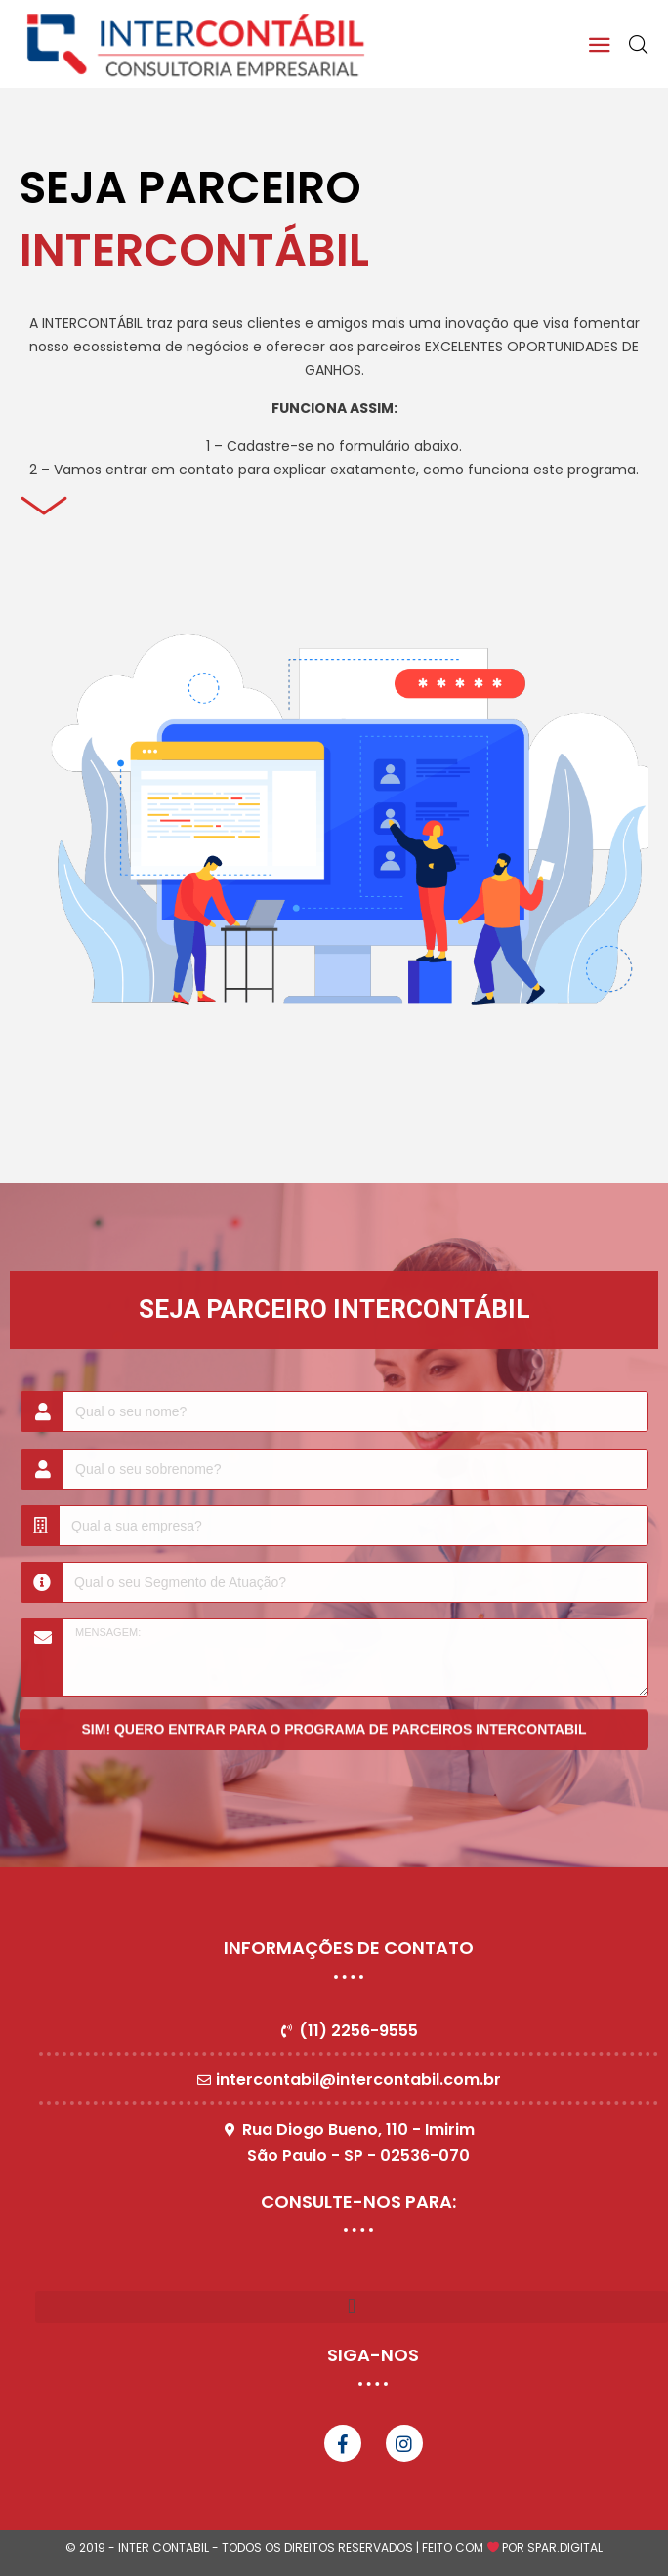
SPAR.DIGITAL (565, 2547)
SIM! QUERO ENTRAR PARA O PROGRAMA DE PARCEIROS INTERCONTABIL (334, 1722)
